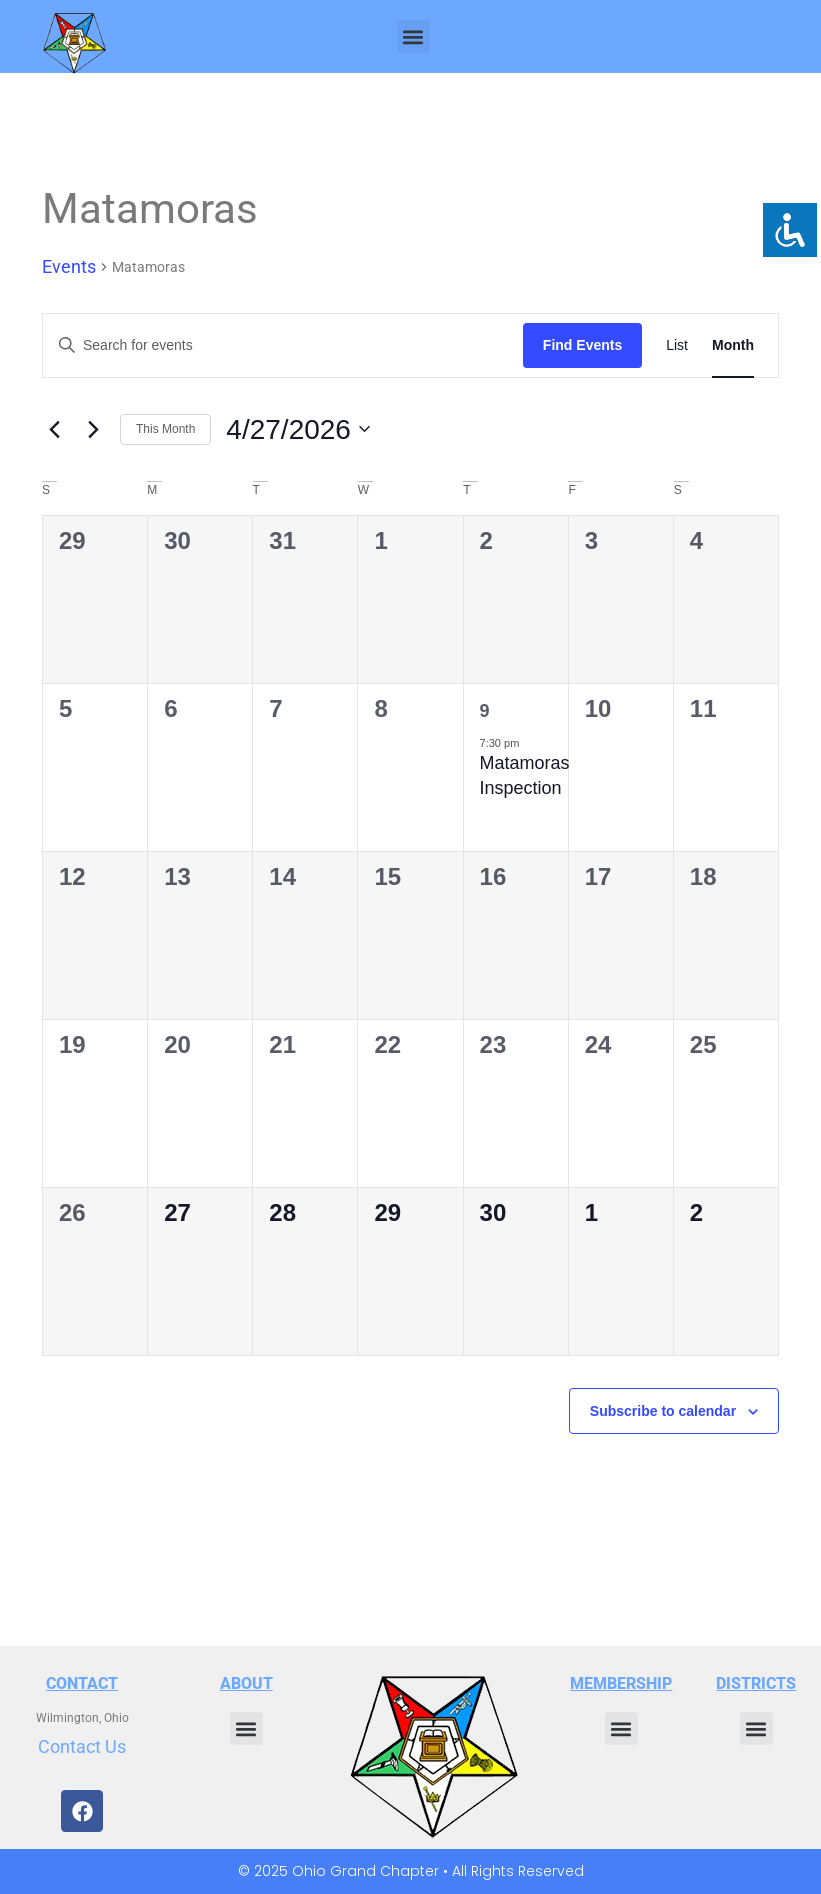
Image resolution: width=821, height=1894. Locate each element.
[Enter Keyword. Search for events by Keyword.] (283, 345)
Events (69, 266)
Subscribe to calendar (663, 1411)
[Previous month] (54, 429)
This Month (165, 429)
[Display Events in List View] (677, 345)
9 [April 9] (485, 711)
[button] (413, 36)
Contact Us (82, 1746)
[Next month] (93, 429)
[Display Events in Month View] (733, 345)
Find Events (582, 345)
